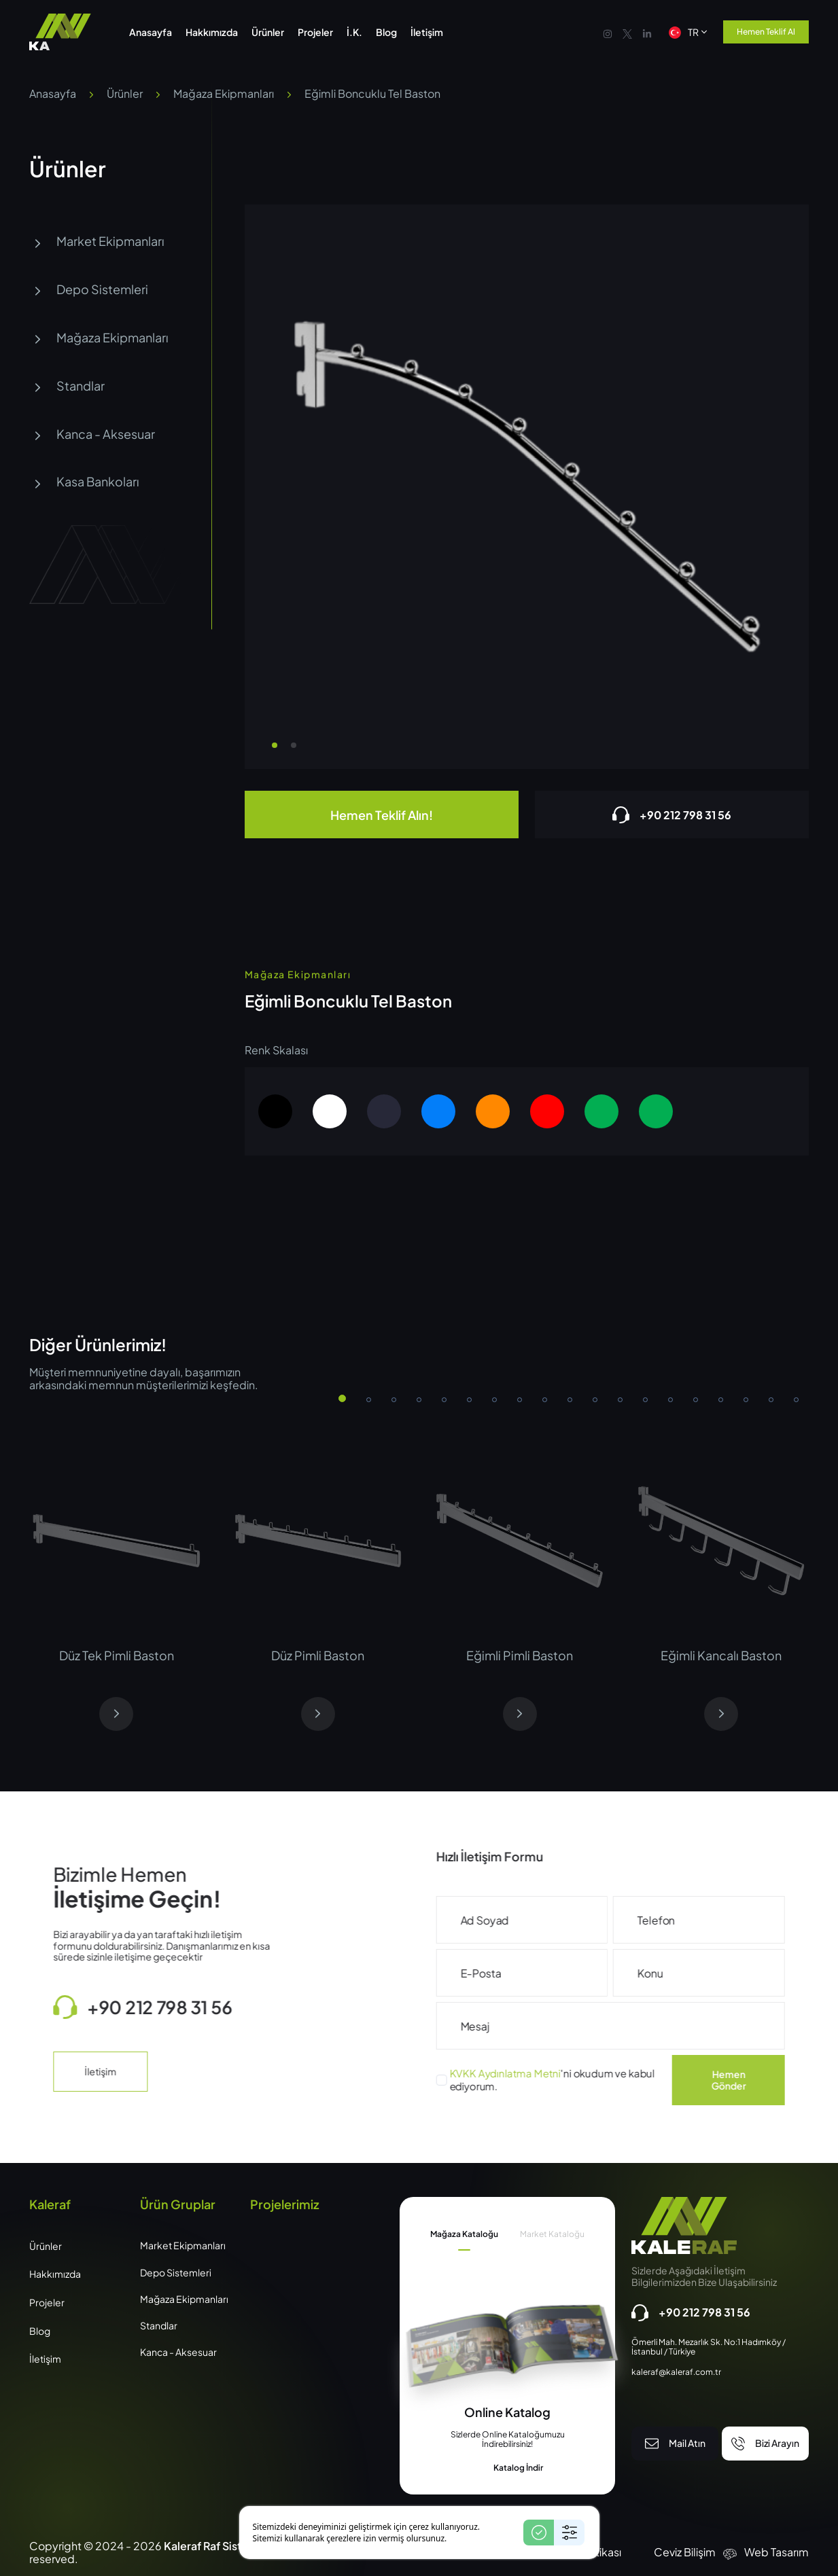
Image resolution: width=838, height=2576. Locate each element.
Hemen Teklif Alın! (381, 815)
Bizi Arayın (765, 2443)
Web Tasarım (776, 2552)
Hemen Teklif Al (766, 31)
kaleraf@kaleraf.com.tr (676, 2372)
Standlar (67, 385)
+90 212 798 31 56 (671, 814)
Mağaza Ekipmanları (223, 93)
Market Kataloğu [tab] (552, 2234)
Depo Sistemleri (88, 289)
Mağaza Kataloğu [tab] (464, 2234)
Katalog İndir (507, 2468)
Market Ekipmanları (96, 241)
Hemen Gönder (781, 2080)
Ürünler (125, 93)
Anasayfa (52, 93)
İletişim (47, 2071)
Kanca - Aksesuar (92, 433)
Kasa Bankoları (84, 482)
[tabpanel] (508, 2439)
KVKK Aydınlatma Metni (558, 2073)
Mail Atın (675, 2443)
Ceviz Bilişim (685, 2552)
